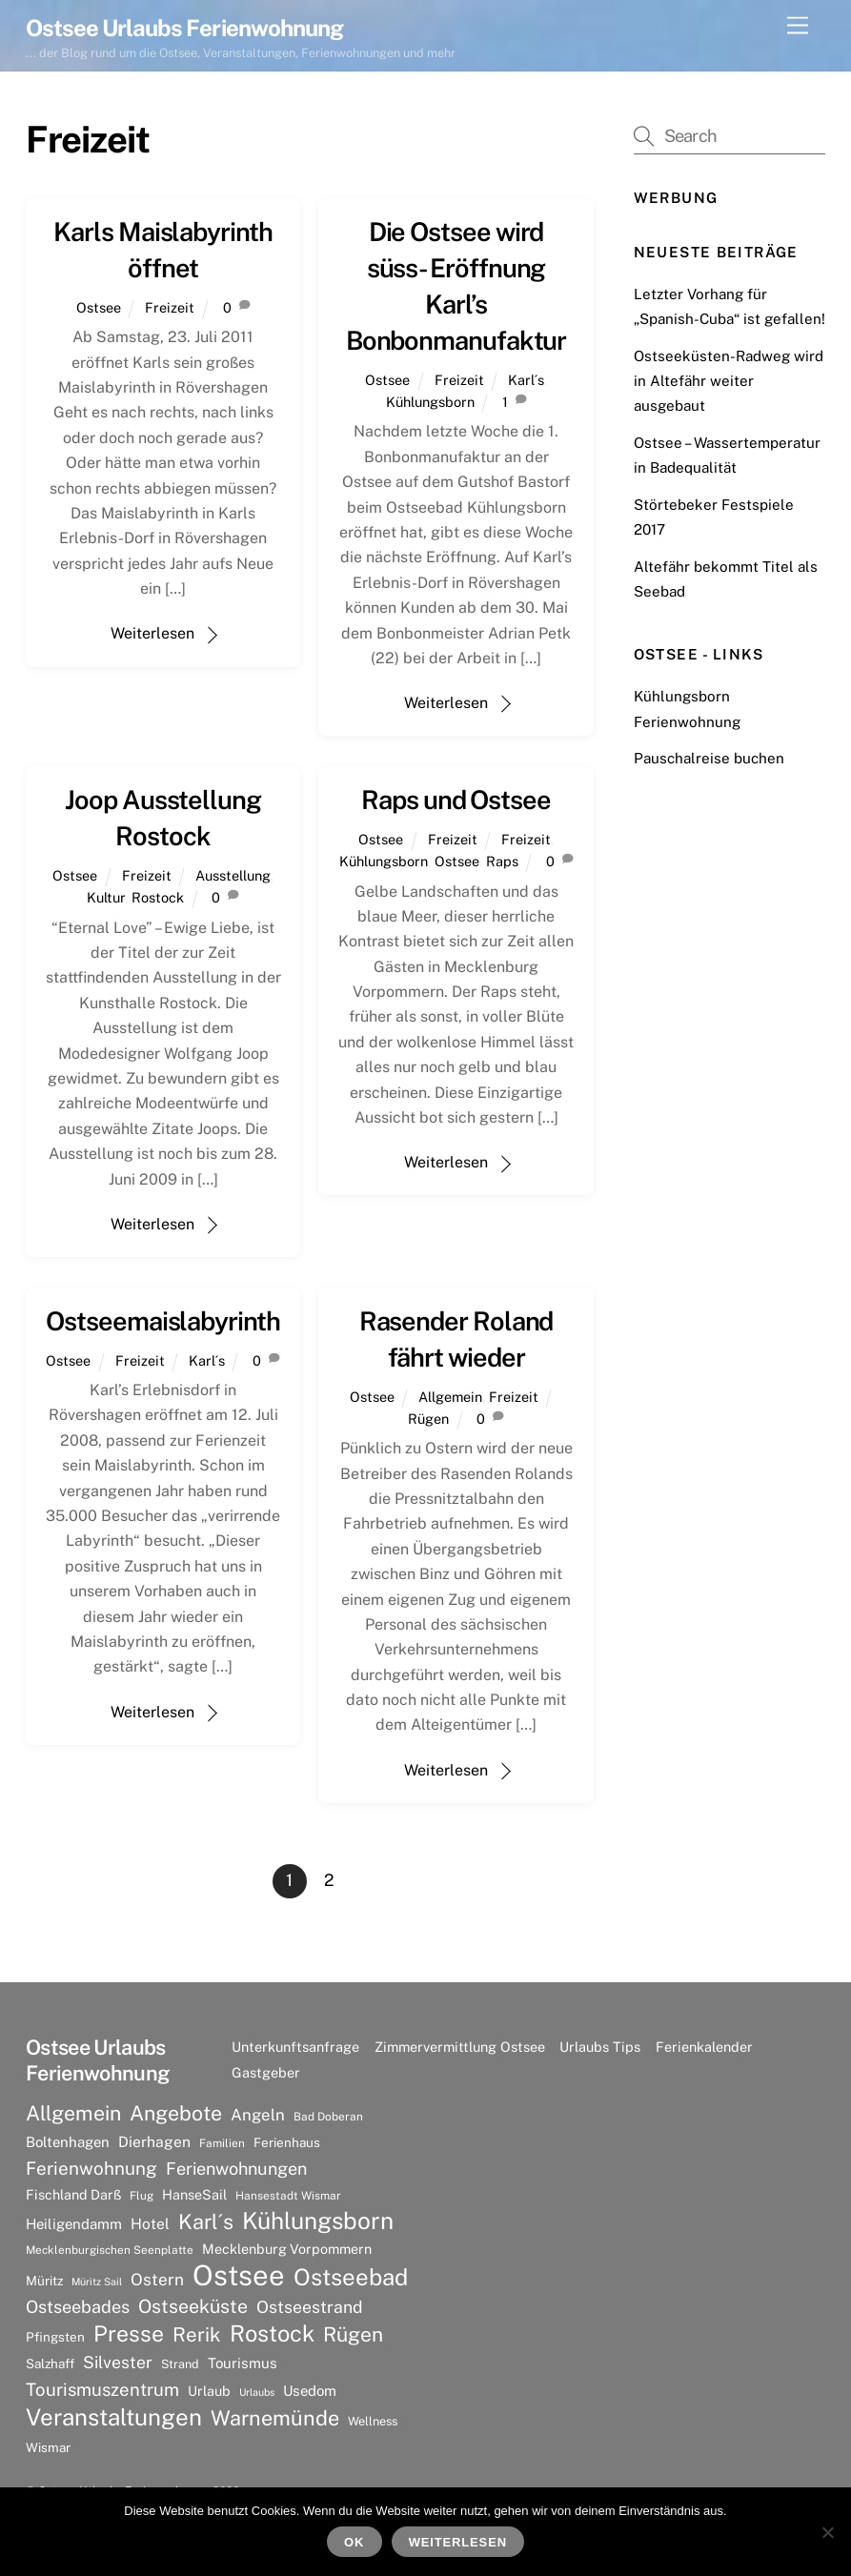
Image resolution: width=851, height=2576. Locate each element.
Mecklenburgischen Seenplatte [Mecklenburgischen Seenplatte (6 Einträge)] (109, 2250)
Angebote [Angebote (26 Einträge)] (176, 2113)
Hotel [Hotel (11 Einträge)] (150, 2224)
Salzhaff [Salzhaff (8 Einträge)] (50, 2363)
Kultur (106, 897)
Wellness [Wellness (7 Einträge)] (372, 2421)
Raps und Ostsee (456, 799)
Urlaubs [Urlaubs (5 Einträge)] (256, 2392)
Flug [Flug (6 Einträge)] (141, 2195)
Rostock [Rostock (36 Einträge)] (272, 2333)
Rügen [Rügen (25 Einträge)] (353, 2334)
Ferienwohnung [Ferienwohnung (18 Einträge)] (91, 2168)
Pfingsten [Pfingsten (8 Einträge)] (55, 2336)
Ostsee (98, 307)
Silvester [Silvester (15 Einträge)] (117, 2362)
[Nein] (827, 2532)
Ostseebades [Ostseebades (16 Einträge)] (78, 2307)
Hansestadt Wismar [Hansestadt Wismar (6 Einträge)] (288, 2195)
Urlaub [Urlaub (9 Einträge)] (209, 2391)
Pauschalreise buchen (709, 758)
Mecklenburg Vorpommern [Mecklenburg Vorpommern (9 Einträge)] (287, 2249)
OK (354, 2542)
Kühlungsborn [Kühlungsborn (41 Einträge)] (318, 2221)
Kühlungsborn (430, 402)
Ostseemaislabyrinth (162, 1321)
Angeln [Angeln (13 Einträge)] (258, 2114)
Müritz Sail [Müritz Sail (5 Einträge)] (96, 2281)
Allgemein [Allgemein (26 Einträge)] (73, 2113)
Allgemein (450, 1397)
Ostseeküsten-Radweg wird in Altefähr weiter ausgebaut (728, 381)
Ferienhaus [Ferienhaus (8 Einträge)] (286, 2142)
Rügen (428, 1418)
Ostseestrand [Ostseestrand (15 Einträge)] (309, 2307)
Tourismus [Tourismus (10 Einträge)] (242, 2363)
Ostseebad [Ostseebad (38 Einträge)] (351, 2276)
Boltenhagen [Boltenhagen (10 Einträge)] (68, 2142)
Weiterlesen (152, 633)
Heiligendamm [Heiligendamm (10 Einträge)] (74, 2224)
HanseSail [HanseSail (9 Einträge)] (194, 2194)
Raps (502, 861)
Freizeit (169, 307)
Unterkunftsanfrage (295, 2046)
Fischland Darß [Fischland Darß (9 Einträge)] (73, 2194)
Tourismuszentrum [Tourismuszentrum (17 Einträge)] (102, 2389)
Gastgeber (266, 2072)
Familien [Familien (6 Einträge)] (222, 2143)
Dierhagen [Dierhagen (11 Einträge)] (154, 2142)
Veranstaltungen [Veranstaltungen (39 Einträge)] (114, 2416)
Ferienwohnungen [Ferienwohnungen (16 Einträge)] (236, 2169)
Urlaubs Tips (599, 2046)
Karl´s (526, 380)
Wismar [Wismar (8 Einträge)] (48, 2447)
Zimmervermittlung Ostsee (460, 2046)
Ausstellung (233, 875)
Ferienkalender (704, 2046)
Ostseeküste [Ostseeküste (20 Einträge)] (193, 2306)
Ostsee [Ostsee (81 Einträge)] (238, 2275)
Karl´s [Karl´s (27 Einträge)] (205, 2221)
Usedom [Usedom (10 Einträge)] (309, 2391)
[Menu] (798, 26)
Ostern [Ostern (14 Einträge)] (157, 2279)
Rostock (158, 897)
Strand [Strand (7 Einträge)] (180, 2364)
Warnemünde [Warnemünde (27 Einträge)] (275, 2417)
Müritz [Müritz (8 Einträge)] (44, 2280)
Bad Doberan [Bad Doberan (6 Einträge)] (328, 2116)
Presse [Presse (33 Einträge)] (128, 2334)
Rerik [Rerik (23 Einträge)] (196, 2334)
